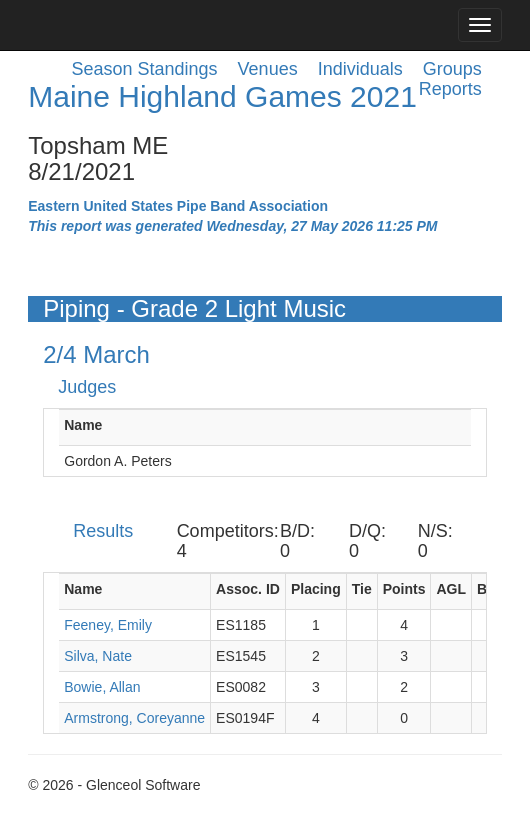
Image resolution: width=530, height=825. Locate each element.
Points (404, 589)
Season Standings (144, 69)
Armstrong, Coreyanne (134, 718)
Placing (316, 589)
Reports (450, 89)
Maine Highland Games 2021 (222, 96)
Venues (268, 69)
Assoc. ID (248, 589)
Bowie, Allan (102, 687)
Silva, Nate (98, 656)
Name (83, 425)
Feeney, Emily (108, 625)
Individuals (360, 69)
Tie (362, 589)
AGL (451, 589)
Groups (452, 69)
